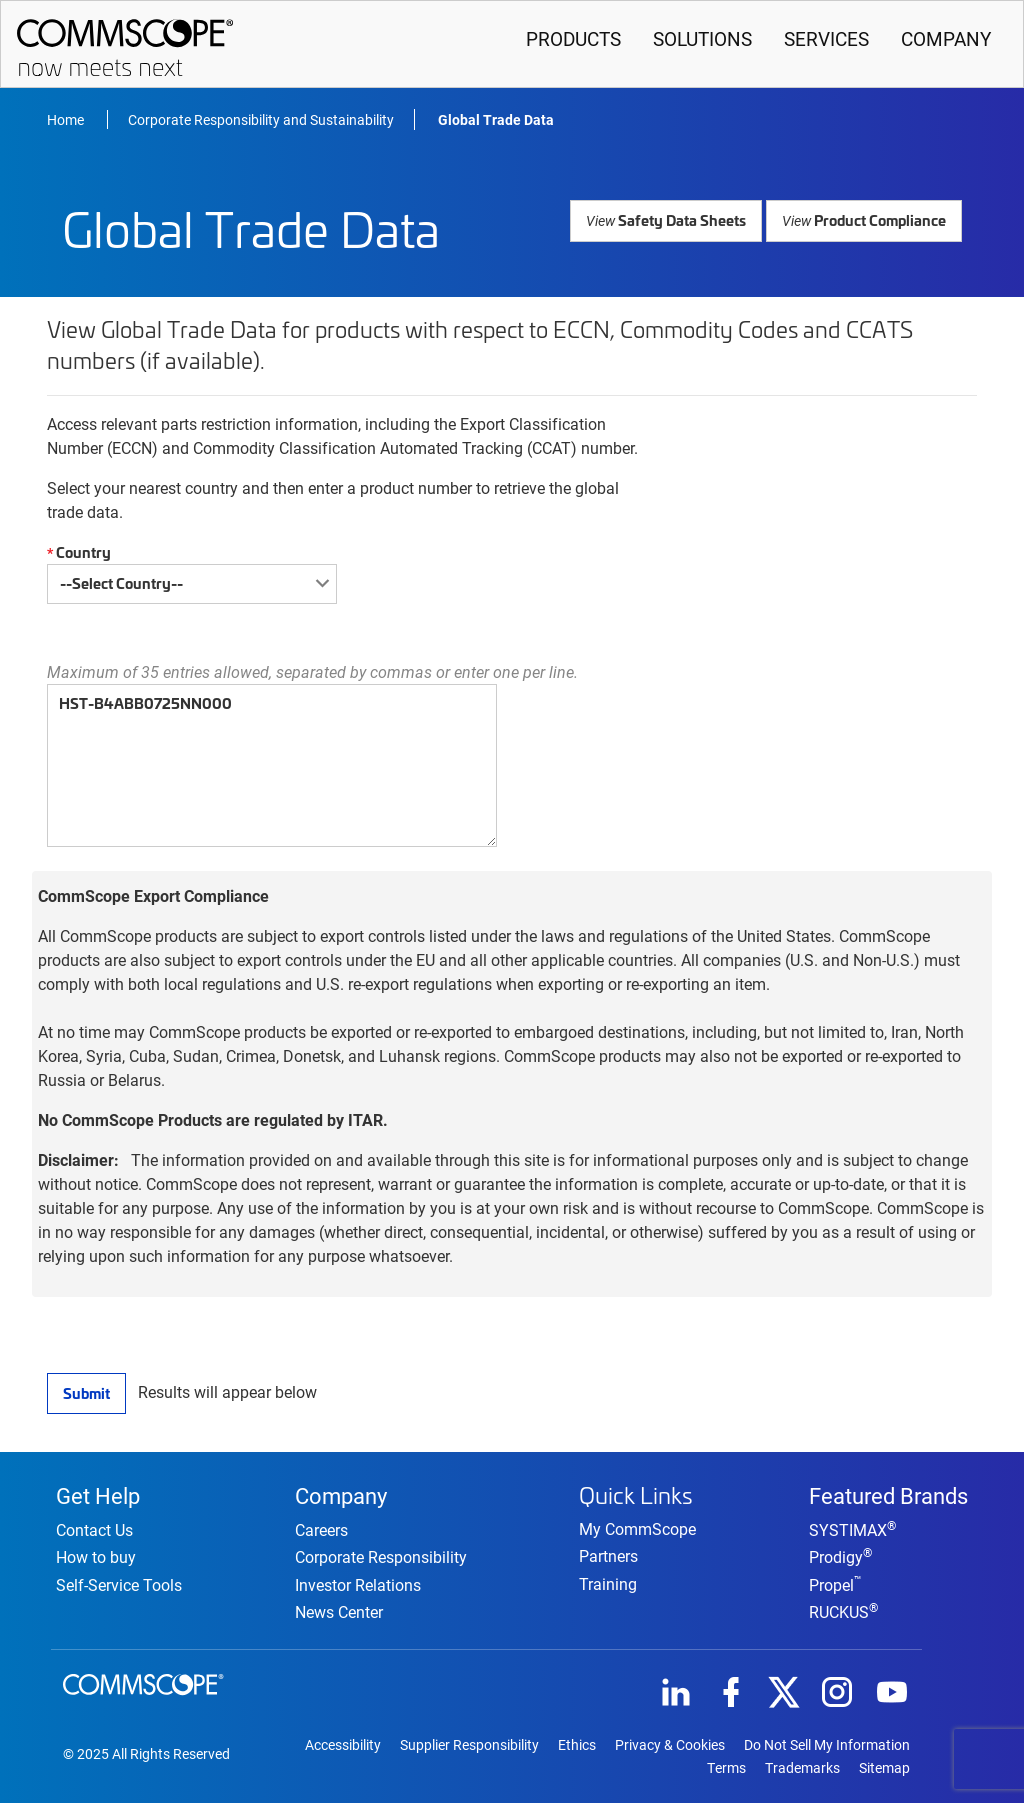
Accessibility (343, 1744)
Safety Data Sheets (671, 218)
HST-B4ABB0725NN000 (272, 764)
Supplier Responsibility (469, 1744)
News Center (339, 1609)
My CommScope (637, 1526)
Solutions (702, 38)
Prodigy (840, 1555)
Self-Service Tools (119, 1582)
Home (67, 118)
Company (946, 38)
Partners (608, 1553)
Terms (726, 1767)
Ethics (577, 1744)
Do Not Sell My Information (827, 1744)
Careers (321, 1528)
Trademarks (802, 1767)
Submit (86, 1391)
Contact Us (94, 1528)
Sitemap (884, 1767)
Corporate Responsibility (381, 1555)
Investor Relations (358, 1582)
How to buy (96, 1555)
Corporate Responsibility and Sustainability (261, 118)
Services (826, 38)
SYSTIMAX (852, 1528)
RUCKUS (843, 1609)
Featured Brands (888, 1492)
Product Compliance (865, 218)
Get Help (98, 1492)
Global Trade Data (496, 118)
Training (608, 1580)
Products (573, 38)
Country (76, 551)
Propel (835, 1582)
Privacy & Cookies (670, 1744)
